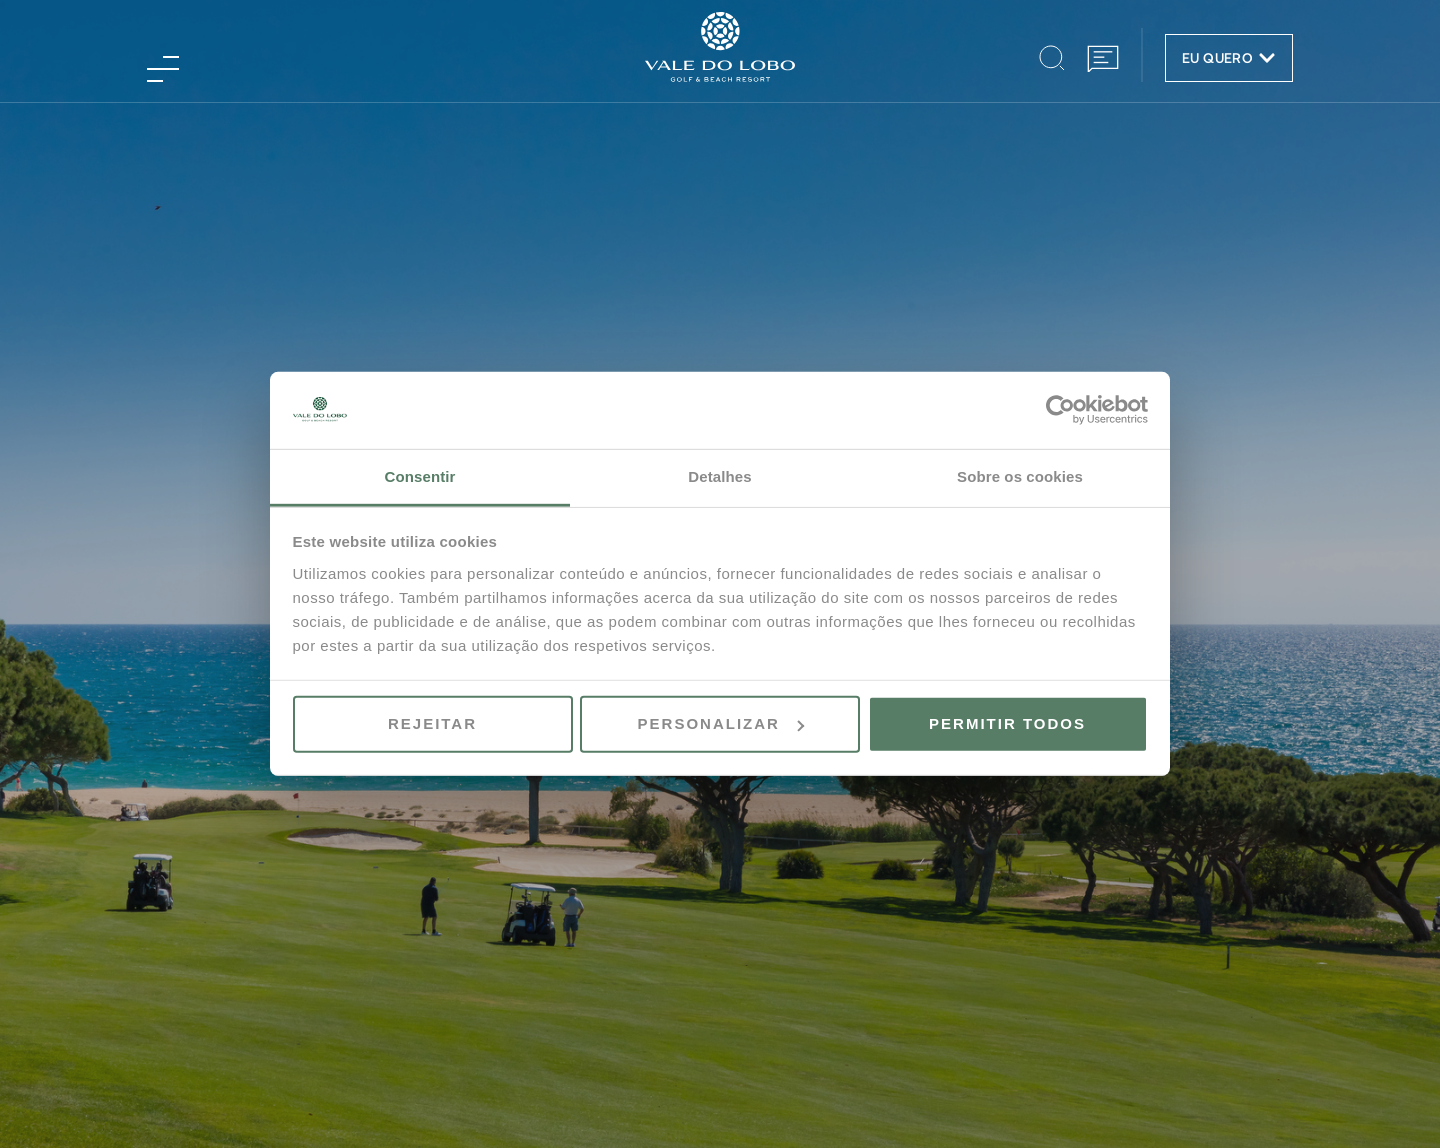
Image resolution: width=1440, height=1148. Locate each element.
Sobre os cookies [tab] (1020, 476)
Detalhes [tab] (719, 476)
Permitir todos (1007, 723)
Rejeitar (432, 723)
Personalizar (721, 723)
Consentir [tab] (420, 476)
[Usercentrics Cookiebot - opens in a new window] (1060, 410)
